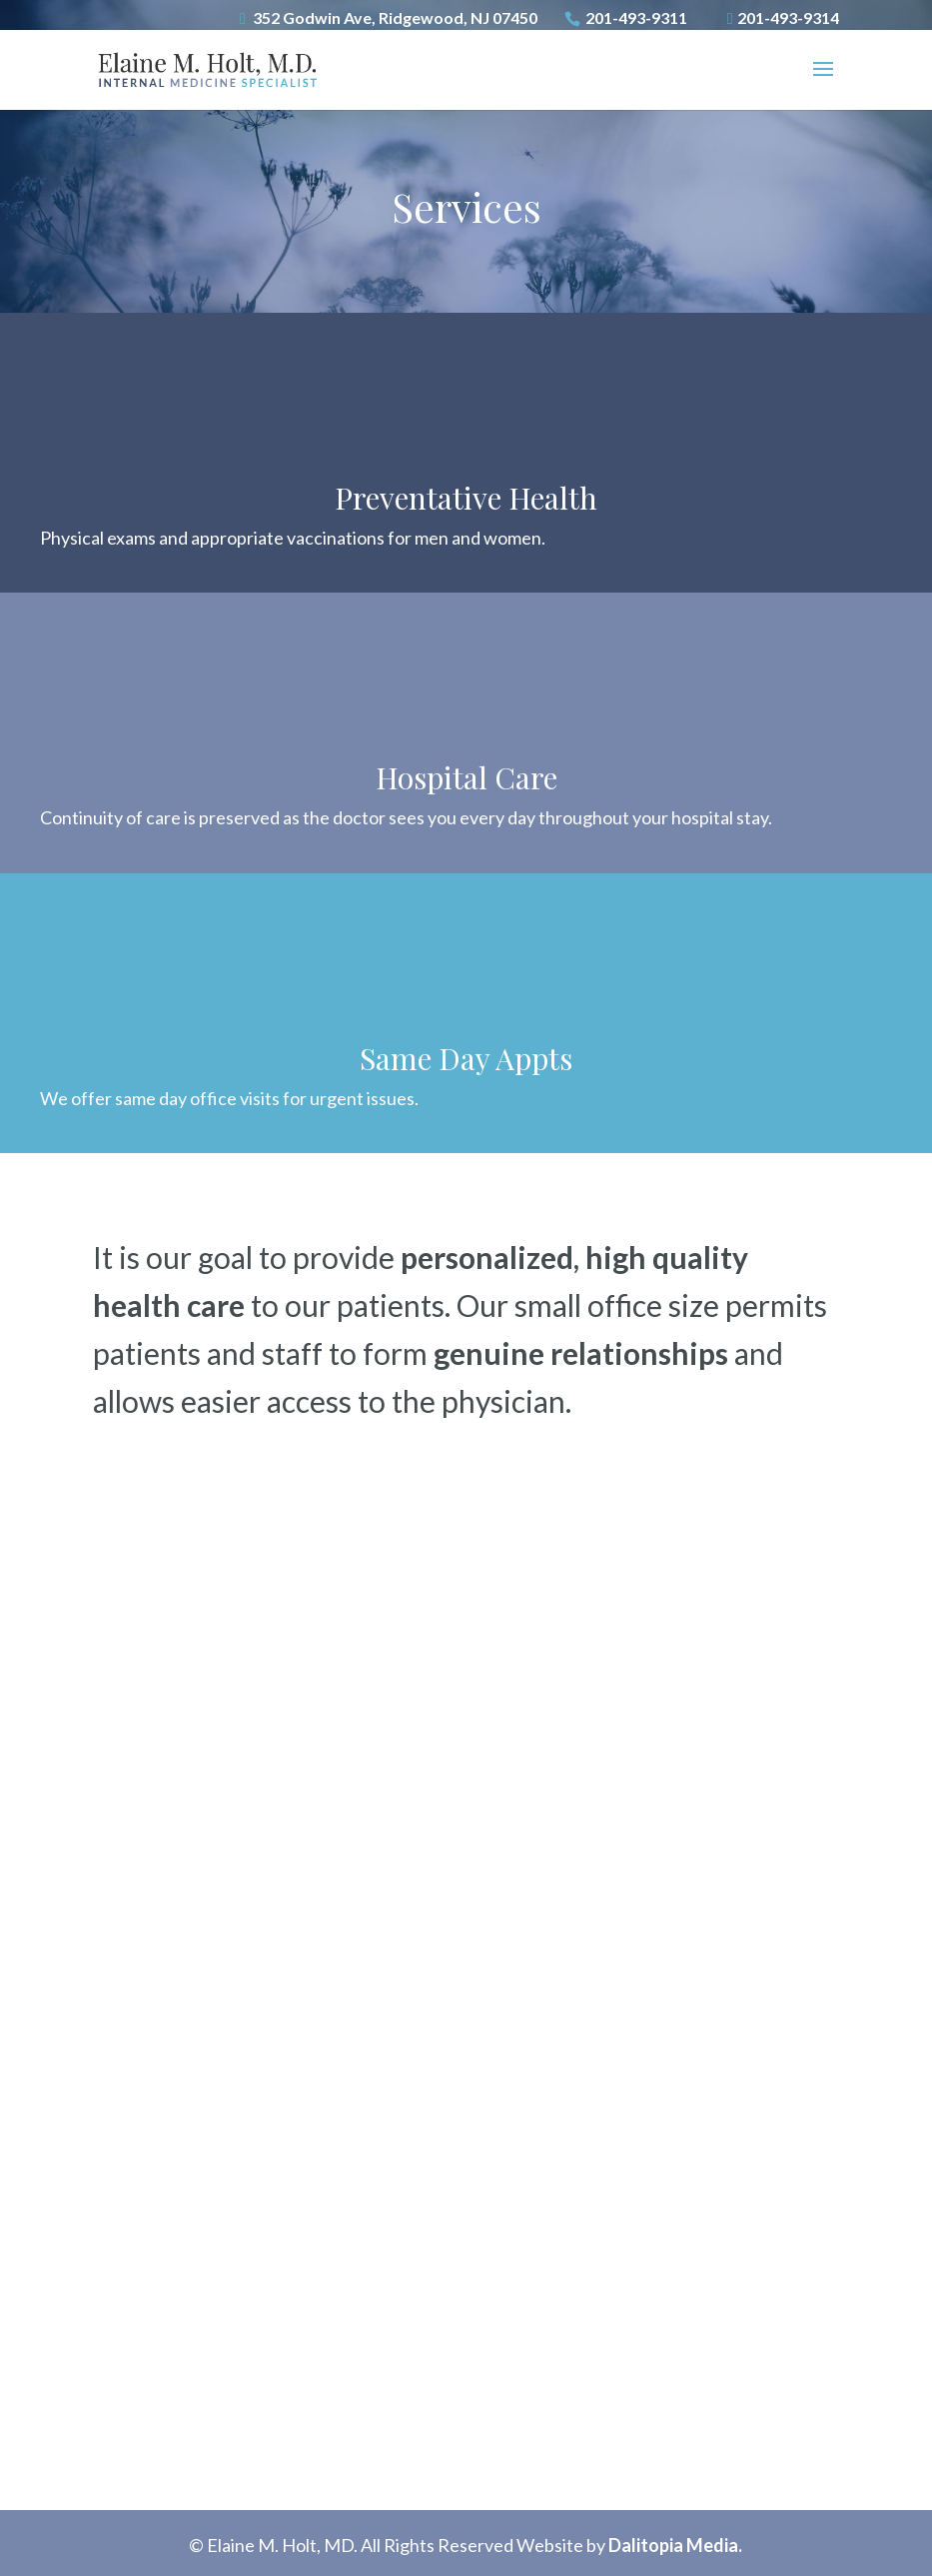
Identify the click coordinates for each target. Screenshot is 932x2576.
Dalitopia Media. (675, 2545)
